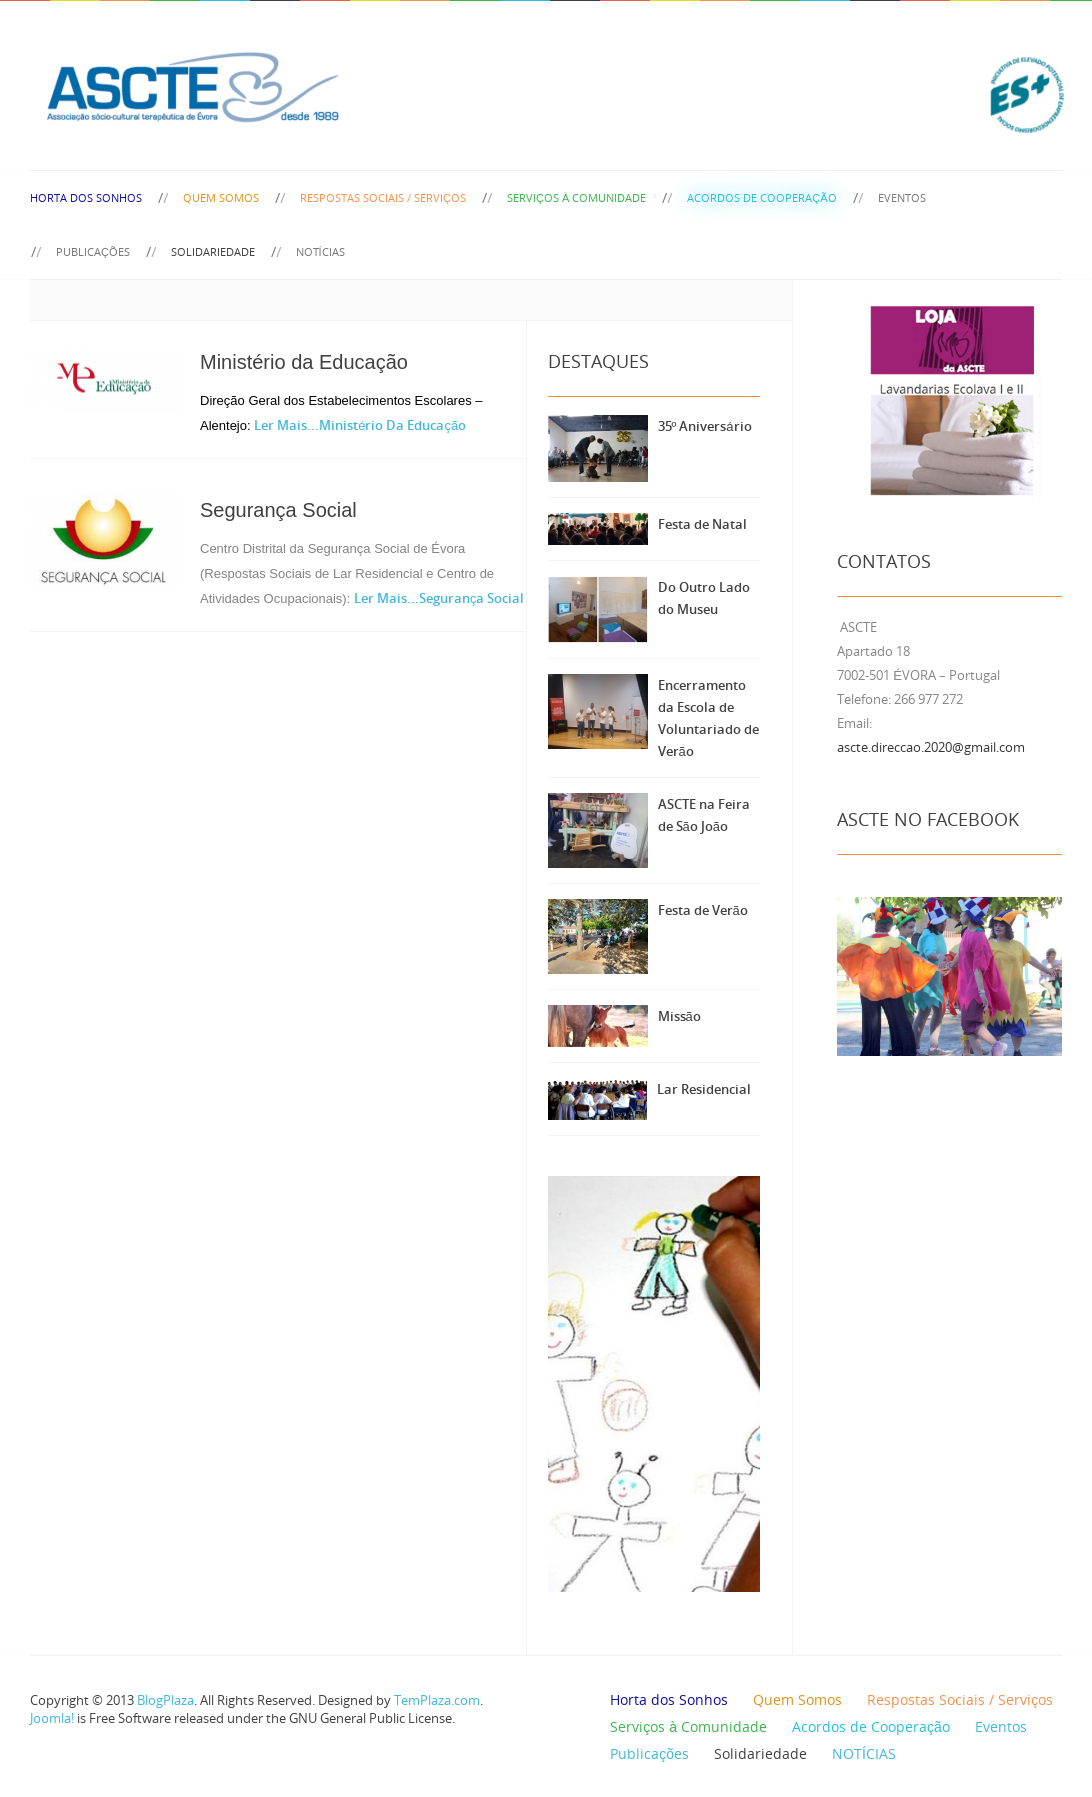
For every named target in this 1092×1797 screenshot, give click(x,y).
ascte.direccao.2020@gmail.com (931, 747)
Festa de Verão (703, 910)
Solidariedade (213, 251)
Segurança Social (278, 510)
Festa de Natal (702, 524)
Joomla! (52, 1718)
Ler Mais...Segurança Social (439, 598)
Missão (679, 1016)
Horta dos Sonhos (86, 197)
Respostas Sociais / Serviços (383, 197)
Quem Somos (221, 197)
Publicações (93, 251)
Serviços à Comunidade (576, 197)
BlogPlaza (164, 1700)
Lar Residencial (704, 1089)
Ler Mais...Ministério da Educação (360, 425)
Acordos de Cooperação (761, 197)
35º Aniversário (705, 426)
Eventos (902, 197)
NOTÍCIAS (320, 251)
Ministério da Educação (304, 362)
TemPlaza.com (437, 1700)
